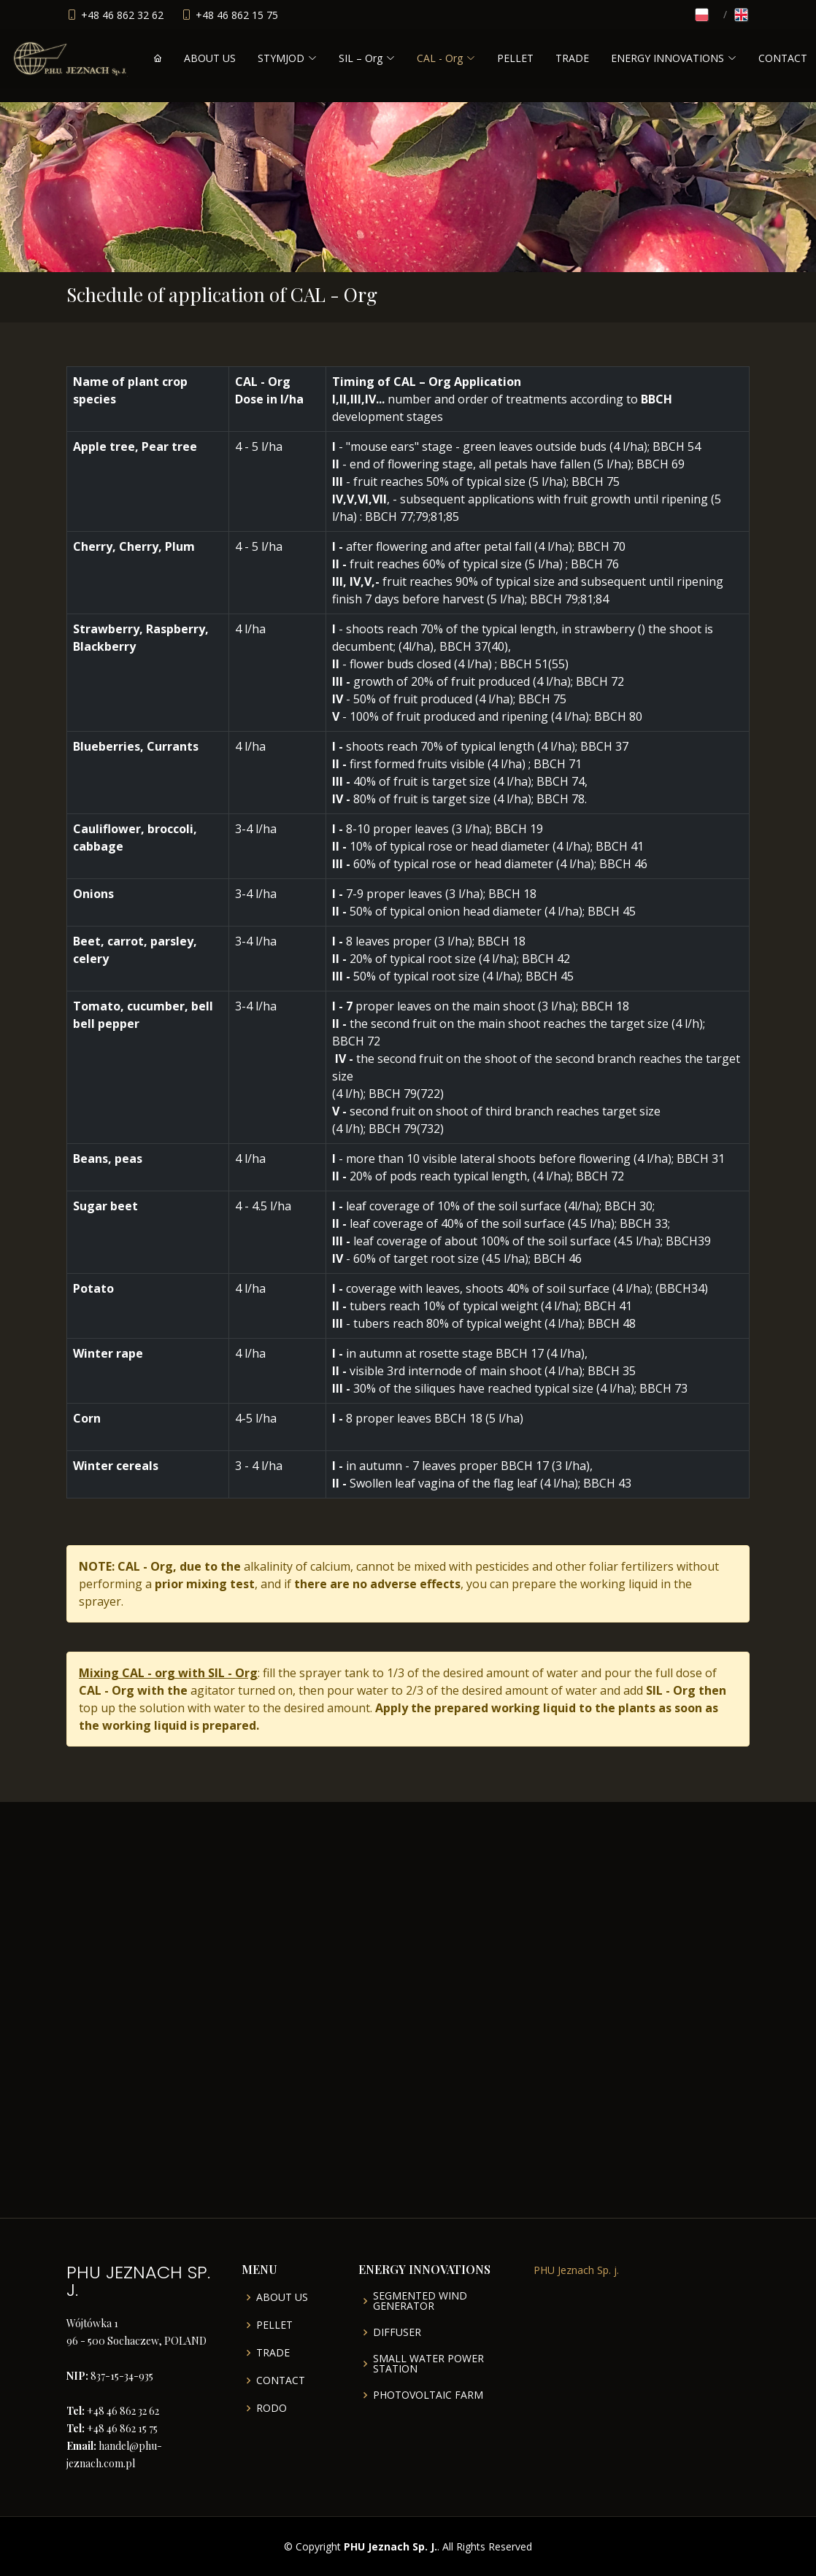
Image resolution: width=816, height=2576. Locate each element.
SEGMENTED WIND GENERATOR (420, 2301)
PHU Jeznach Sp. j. (576, 2270)
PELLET (515, 58)
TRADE (572, 58)
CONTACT (782, 58)
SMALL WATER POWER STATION (428, 2363)
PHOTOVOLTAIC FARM (428, 2395)
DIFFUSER (397, 2332)
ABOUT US (210, 58)
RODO (271, 2408)
